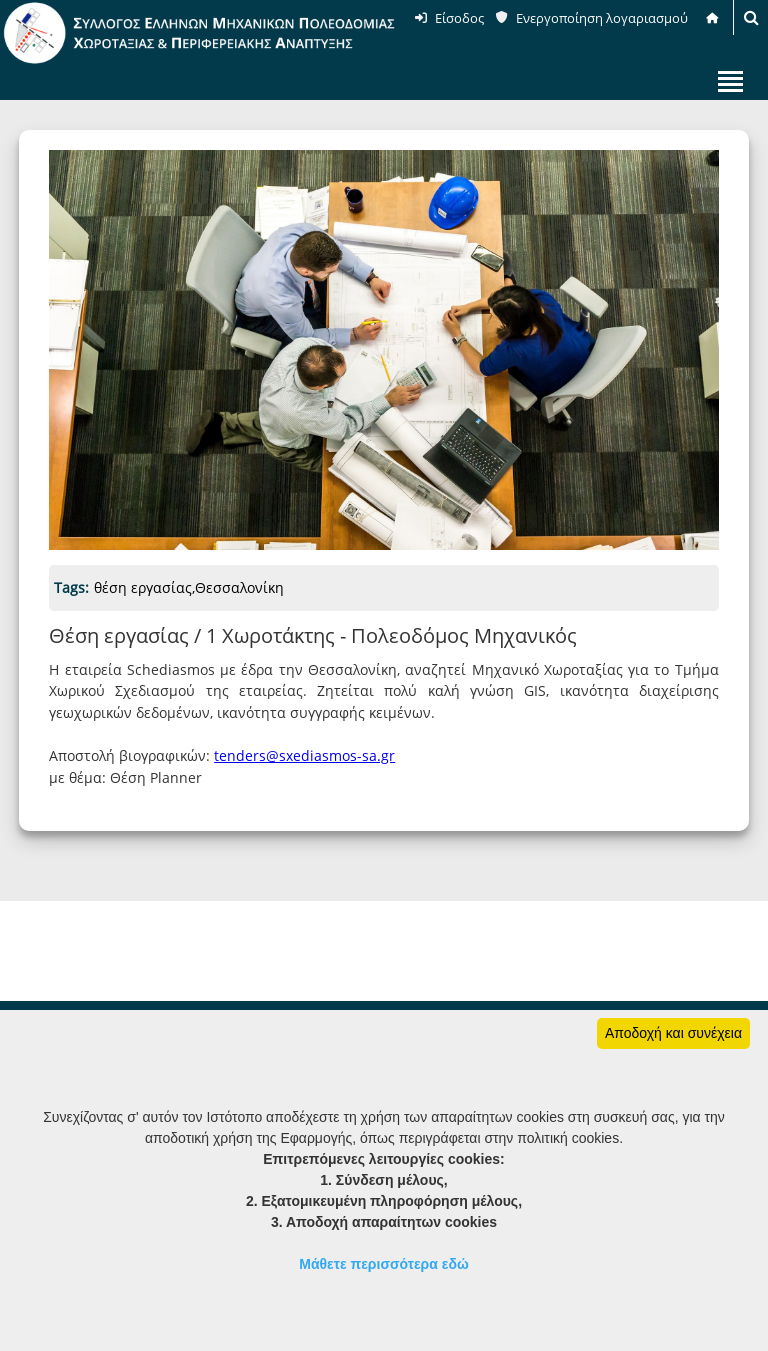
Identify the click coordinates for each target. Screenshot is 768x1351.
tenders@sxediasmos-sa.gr (304, 755)
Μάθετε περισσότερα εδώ (384, 1264)
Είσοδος (459, 18)
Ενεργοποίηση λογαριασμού (602, 18)
